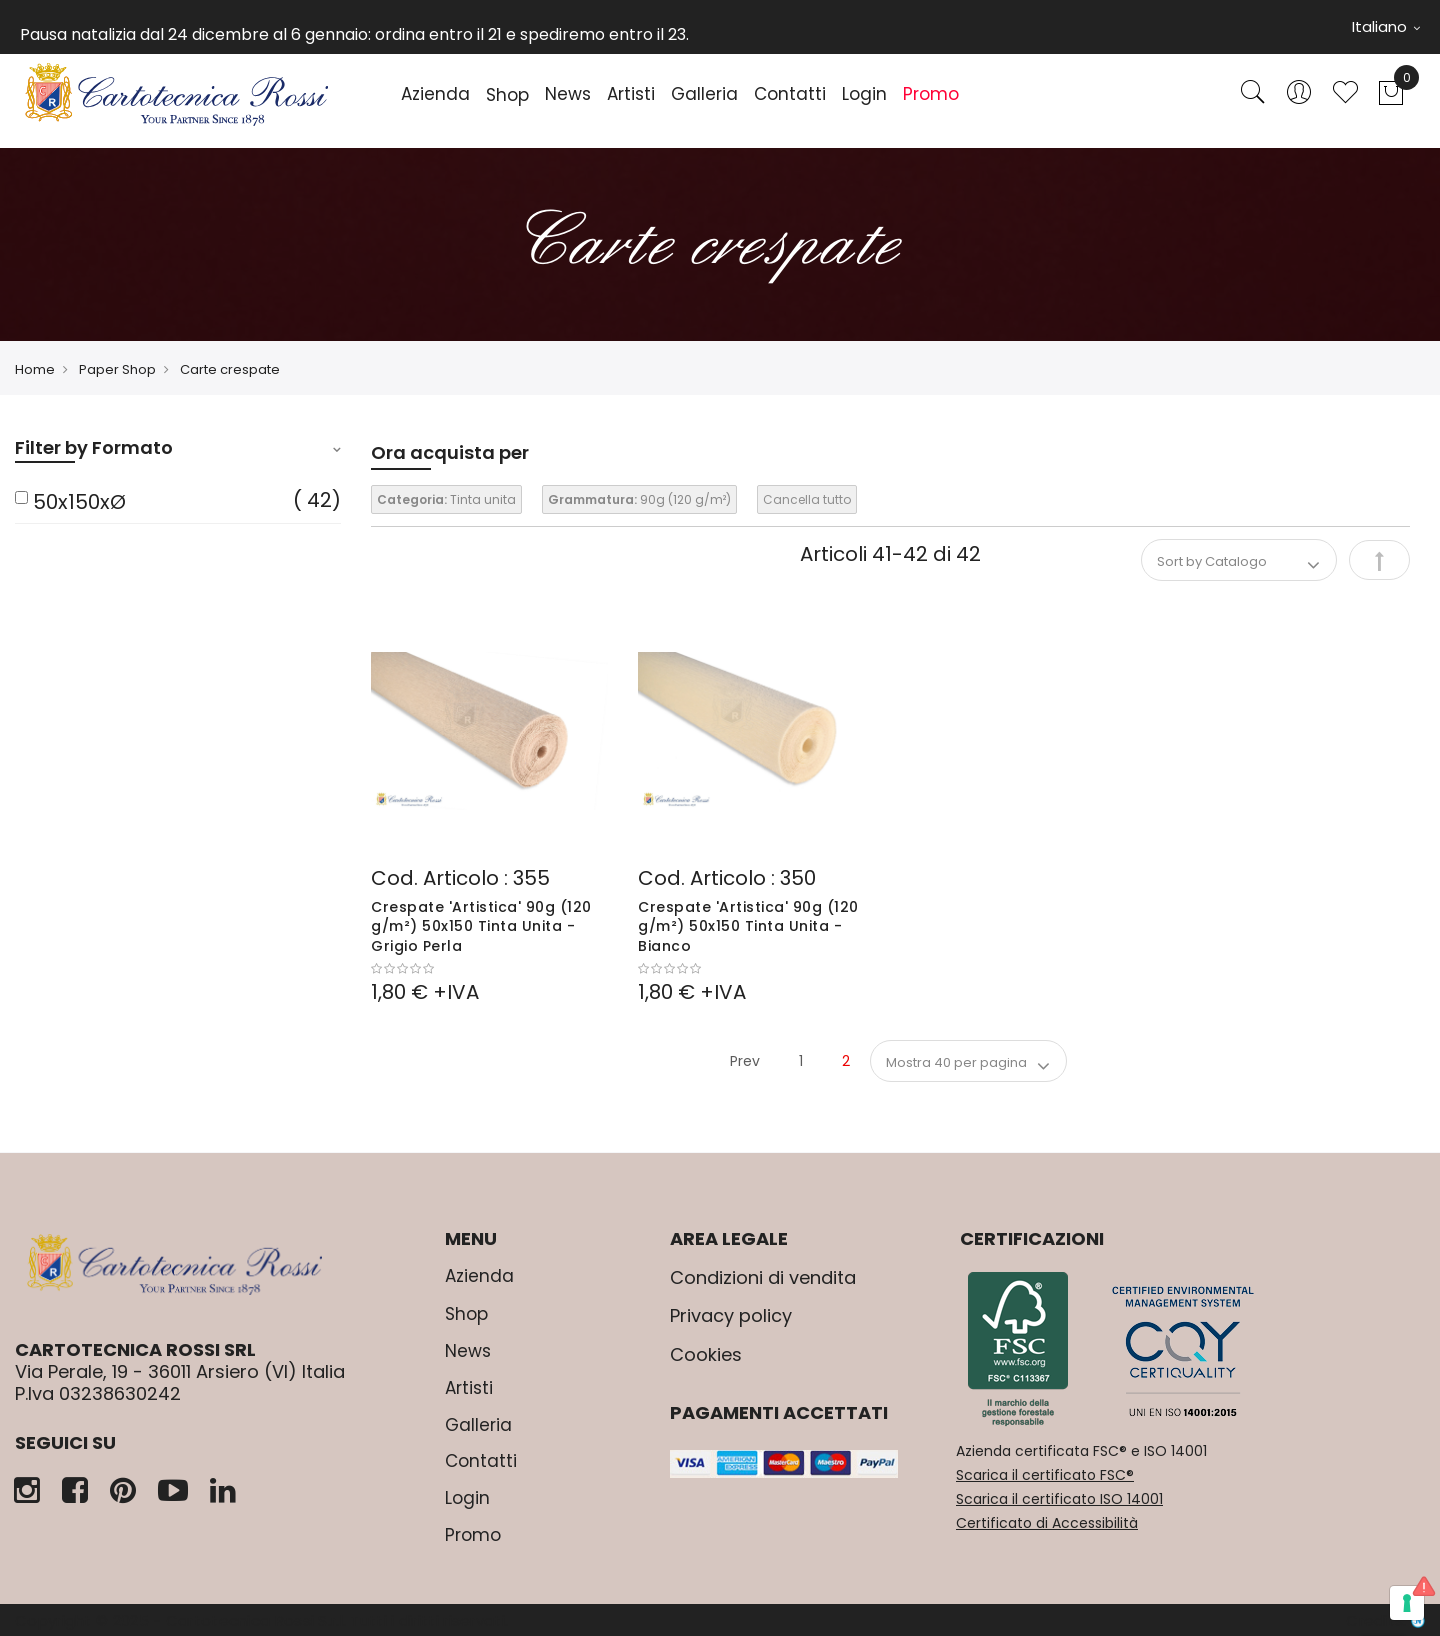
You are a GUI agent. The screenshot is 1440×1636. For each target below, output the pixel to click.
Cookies (706, 1354)
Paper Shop (117, 369)
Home (35, 369)
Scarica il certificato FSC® (1045, 1475)
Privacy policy (731, 1315)
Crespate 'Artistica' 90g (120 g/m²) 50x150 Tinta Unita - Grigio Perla (481, 927)
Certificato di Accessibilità (1047, 1523)
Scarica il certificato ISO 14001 (1059, 1499)
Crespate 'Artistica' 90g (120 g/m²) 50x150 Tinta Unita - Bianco (748, 927)
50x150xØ (79, 502)
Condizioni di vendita (763, 1277)
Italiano (1386, 26)
